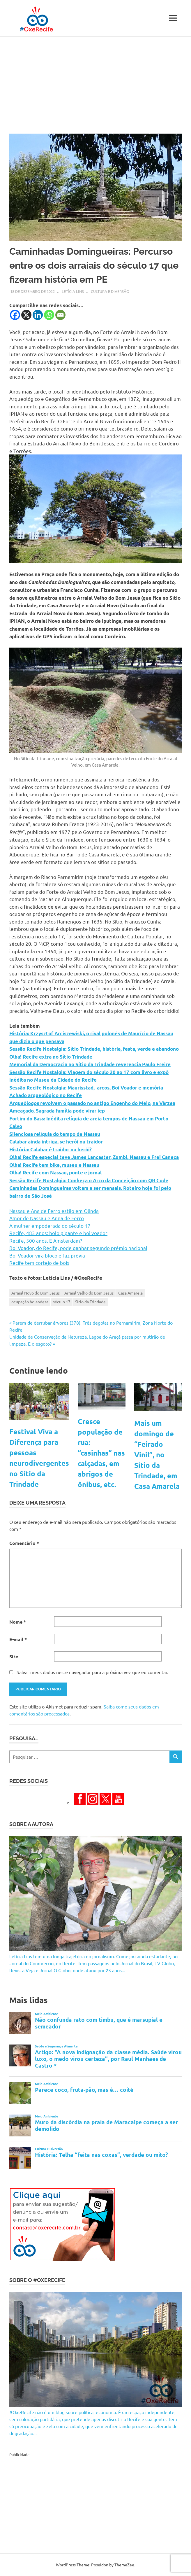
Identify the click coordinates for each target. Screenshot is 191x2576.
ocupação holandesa (29, 1301)
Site (13, 1656)
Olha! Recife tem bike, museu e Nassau (54, 1165)
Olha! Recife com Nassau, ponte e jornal (55, 1172)
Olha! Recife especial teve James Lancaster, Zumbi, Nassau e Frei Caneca (94, 1157)
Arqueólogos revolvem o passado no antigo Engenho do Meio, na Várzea (92, 1103)
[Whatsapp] (49, 315)
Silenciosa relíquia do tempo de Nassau (54, 1134)
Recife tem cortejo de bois (39, 1263)
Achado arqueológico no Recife (45, 1095)
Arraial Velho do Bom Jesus (89, 1292)
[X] (26, 315)
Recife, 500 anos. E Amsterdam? (45, 1240)
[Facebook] (15, 315)
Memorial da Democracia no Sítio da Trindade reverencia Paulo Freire (90, 1064)
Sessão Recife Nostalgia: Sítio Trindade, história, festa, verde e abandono (94, 1049)
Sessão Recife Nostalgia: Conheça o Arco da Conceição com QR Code (88, 1180)
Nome (17, 1622)
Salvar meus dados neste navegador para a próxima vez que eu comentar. (92, 1672)
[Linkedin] (38, 315)
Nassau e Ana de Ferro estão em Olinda (54, 1211)
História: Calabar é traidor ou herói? (50, 1149)
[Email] (60, 315)
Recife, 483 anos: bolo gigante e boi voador (58, 1233)
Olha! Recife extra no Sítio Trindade (50, 1057)
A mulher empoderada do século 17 (50, 1226)
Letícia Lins (73, 291)
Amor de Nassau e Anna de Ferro (46, 1218)
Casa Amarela (130, 1292)
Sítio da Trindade (90, 1301)
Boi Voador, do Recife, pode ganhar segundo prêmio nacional (78, 1248)
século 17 (61, 1301)
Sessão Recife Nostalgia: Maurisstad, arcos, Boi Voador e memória (86, 1088)
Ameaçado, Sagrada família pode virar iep (57, 1111)
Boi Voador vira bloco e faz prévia (47, 1255)
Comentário (24, 1543)
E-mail (18, 1639)
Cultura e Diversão (110, 291)
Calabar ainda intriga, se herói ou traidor (56, 1142)
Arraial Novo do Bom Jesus (35, 1292)
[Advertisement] (95, 80)
